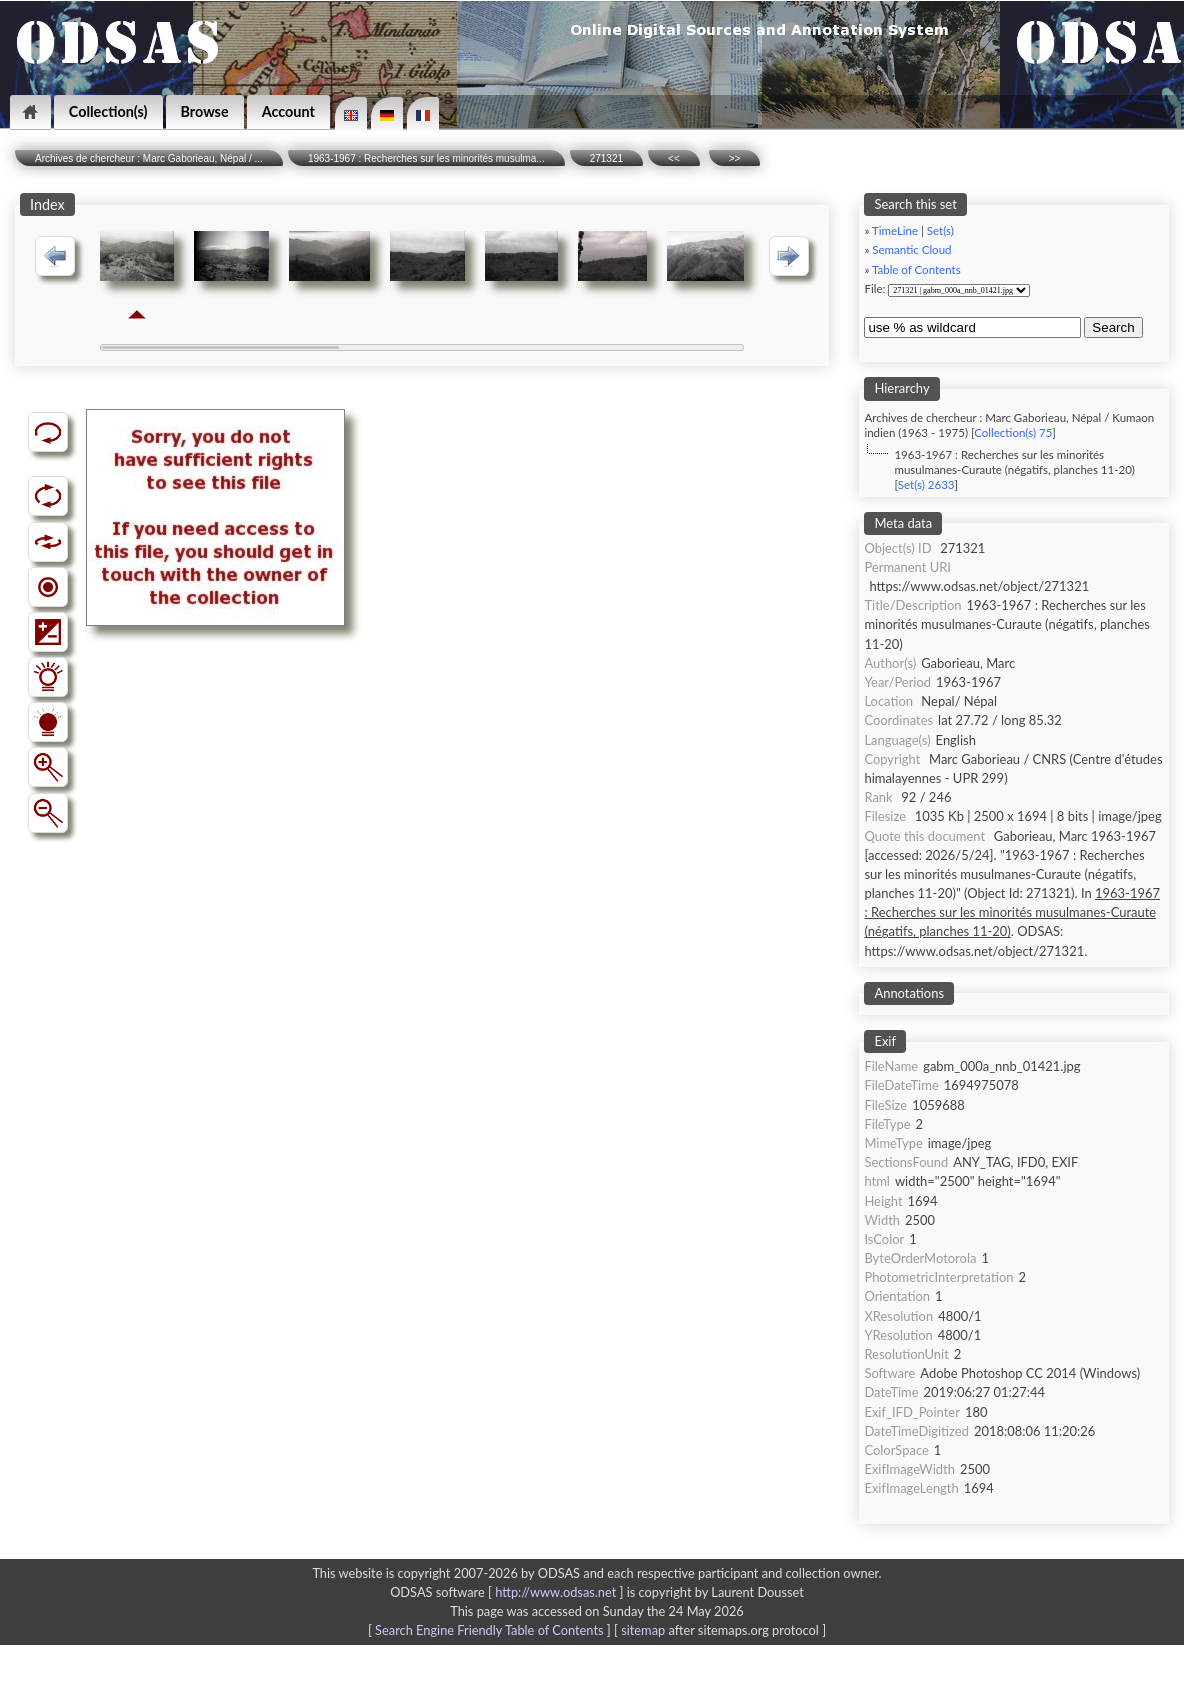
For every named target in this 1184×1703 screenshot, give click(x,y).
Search (1113, 327)
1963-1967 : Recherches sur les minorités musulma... (426, 158)
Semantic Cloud (911, 249)
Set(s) (940, 230)
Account (288, 111)
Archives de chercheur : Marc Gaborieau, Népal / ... (149, 158)
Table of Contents (916, 269)
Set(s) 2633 (926, 484)
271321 (606, 158)
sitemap (643, 1630)
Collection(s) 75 (1013, 432)
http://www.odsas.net (555, 1592)
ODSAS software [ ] (508, 1592)
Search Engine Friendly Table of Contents (489, 1630)
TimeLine (895, 230)
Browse (205, 111)
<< (674, 158)
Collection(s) (108, 111)
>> (735, 158)
